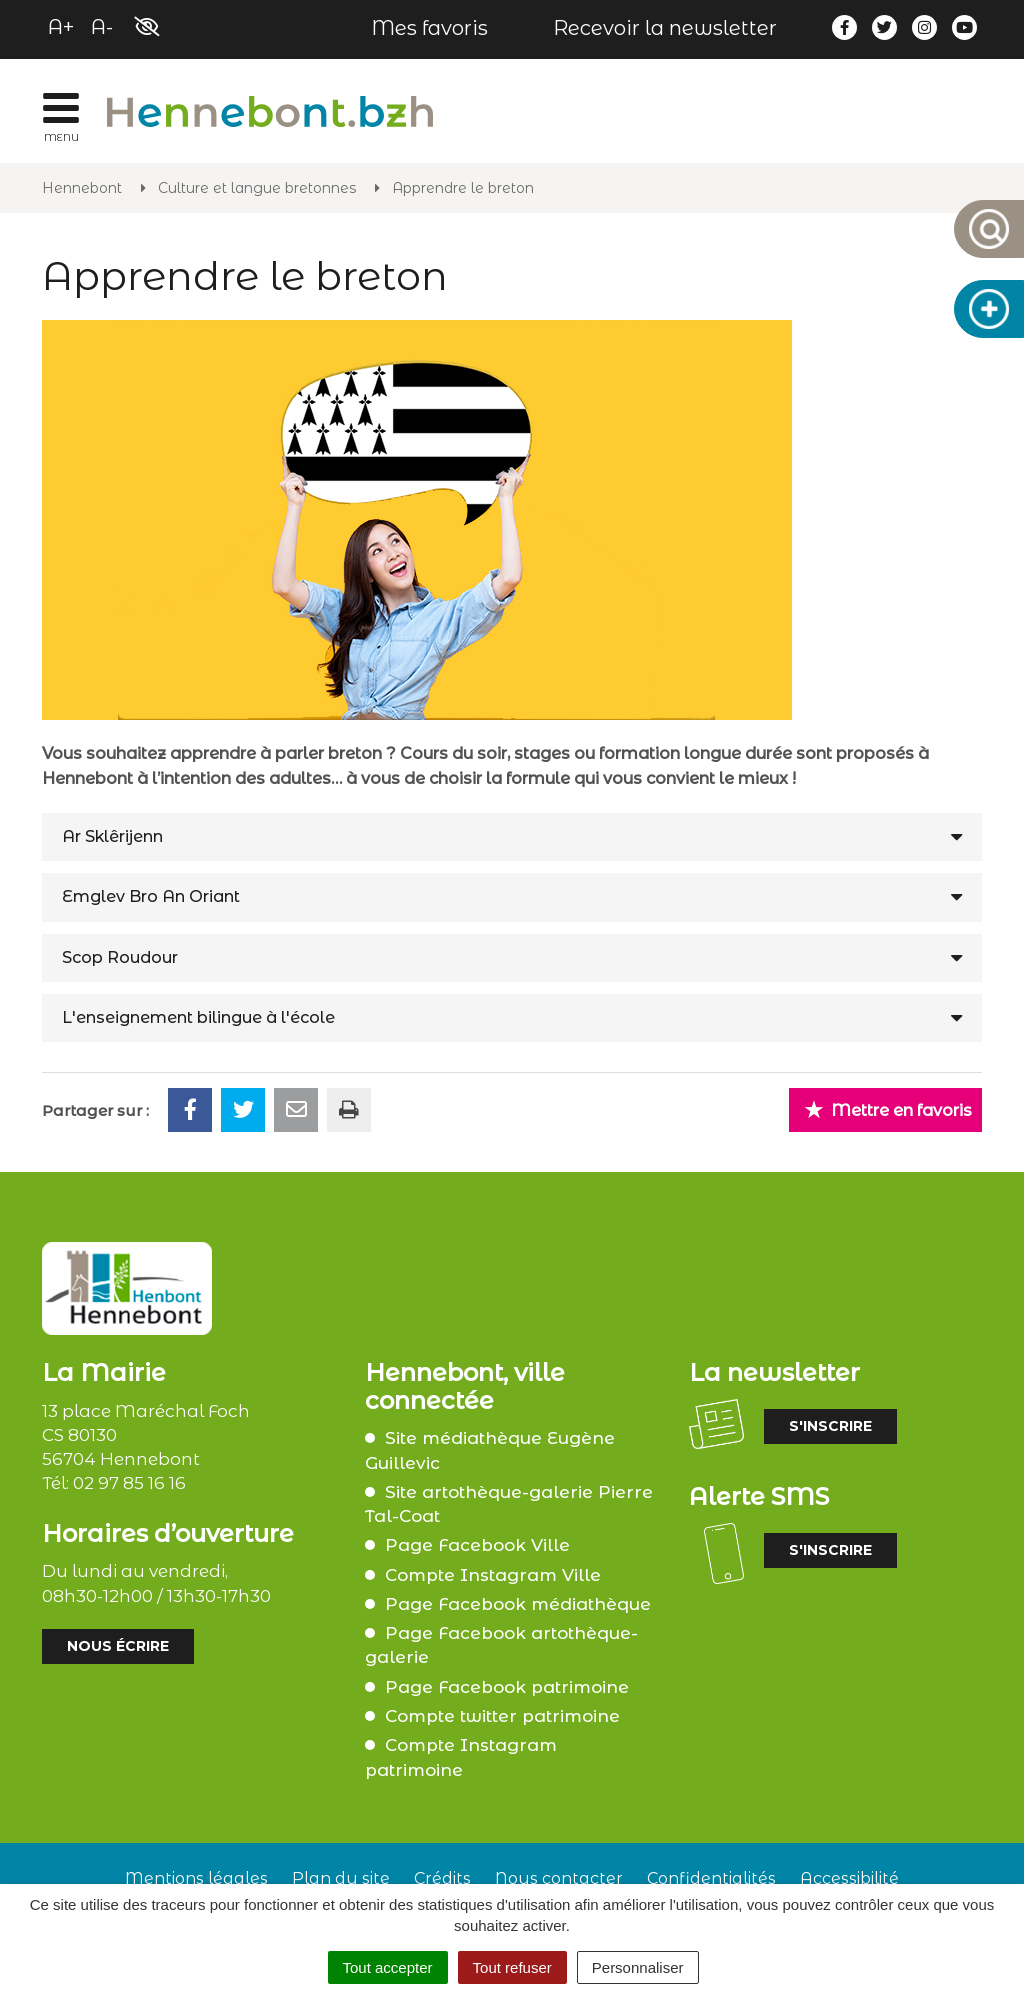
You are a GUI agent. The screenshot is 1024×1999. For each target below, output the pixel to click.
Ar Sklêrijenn (112, 836)
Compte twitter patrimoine (502, 1716)
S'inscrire (830, 1426)
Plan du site (341, 1878)
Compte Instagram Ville (493, 1575)
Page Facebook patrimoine (507, 1687)
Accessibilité (849, 1878)
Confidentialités (711, 1878)
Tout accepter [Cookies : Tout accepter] (388, 1967)
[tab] (512, 837)
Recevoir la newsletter (665, 28)
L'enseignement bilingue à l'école (198, 1017)
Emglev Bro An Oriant (151, 896)
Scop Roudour (120, 957)
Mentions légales (196, 1878)
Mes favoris (429, 28)
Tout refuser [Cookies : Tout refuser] (512, 1967)
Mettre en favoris (888, 1109)
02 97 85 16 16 (129, 1483)
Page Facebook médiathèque (518, 1604)
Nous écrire (118, 1646)
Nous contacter (559, 1878)
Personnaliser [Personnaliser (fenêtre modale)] (638, 1967)
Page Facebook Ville (477, 1545)
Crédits (442, 1878)
